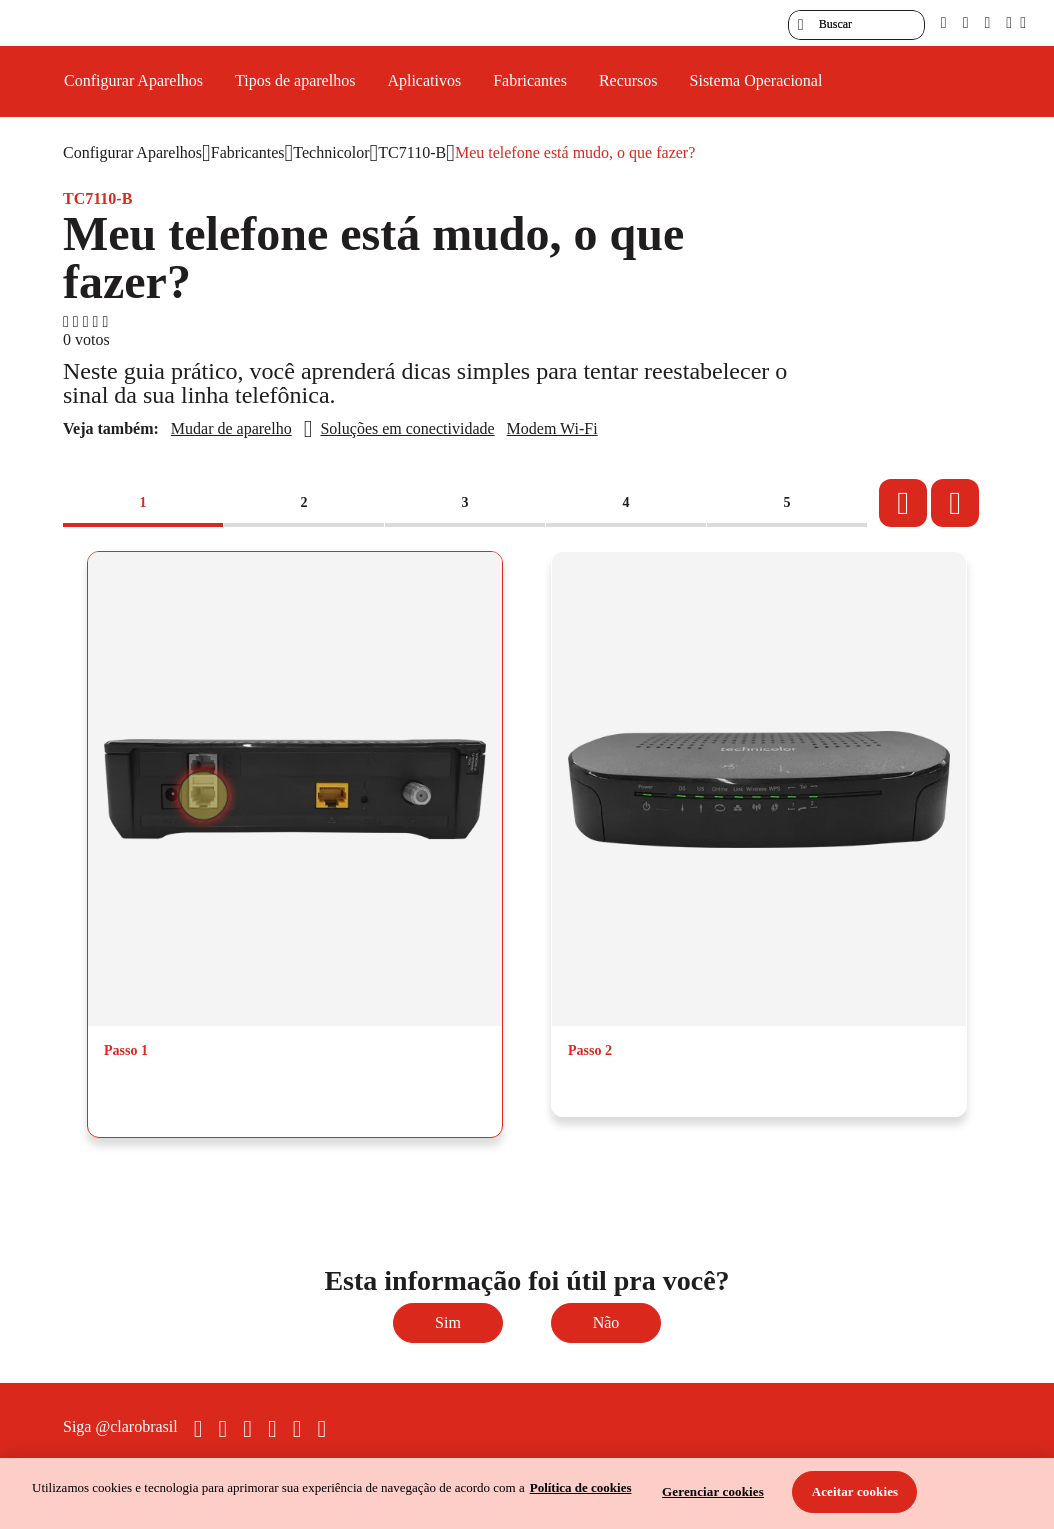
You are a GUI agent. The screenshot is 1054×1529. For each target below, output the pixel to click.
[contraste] (987, 22)
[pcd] (944, 22)
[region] (527, 1493)
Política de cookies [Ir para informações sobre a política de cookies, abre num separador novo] (581, 1487)
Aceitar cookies (855, 1491)
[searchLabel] (856, 25)
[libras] (966, 22)
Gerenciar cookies (713, 1491)
